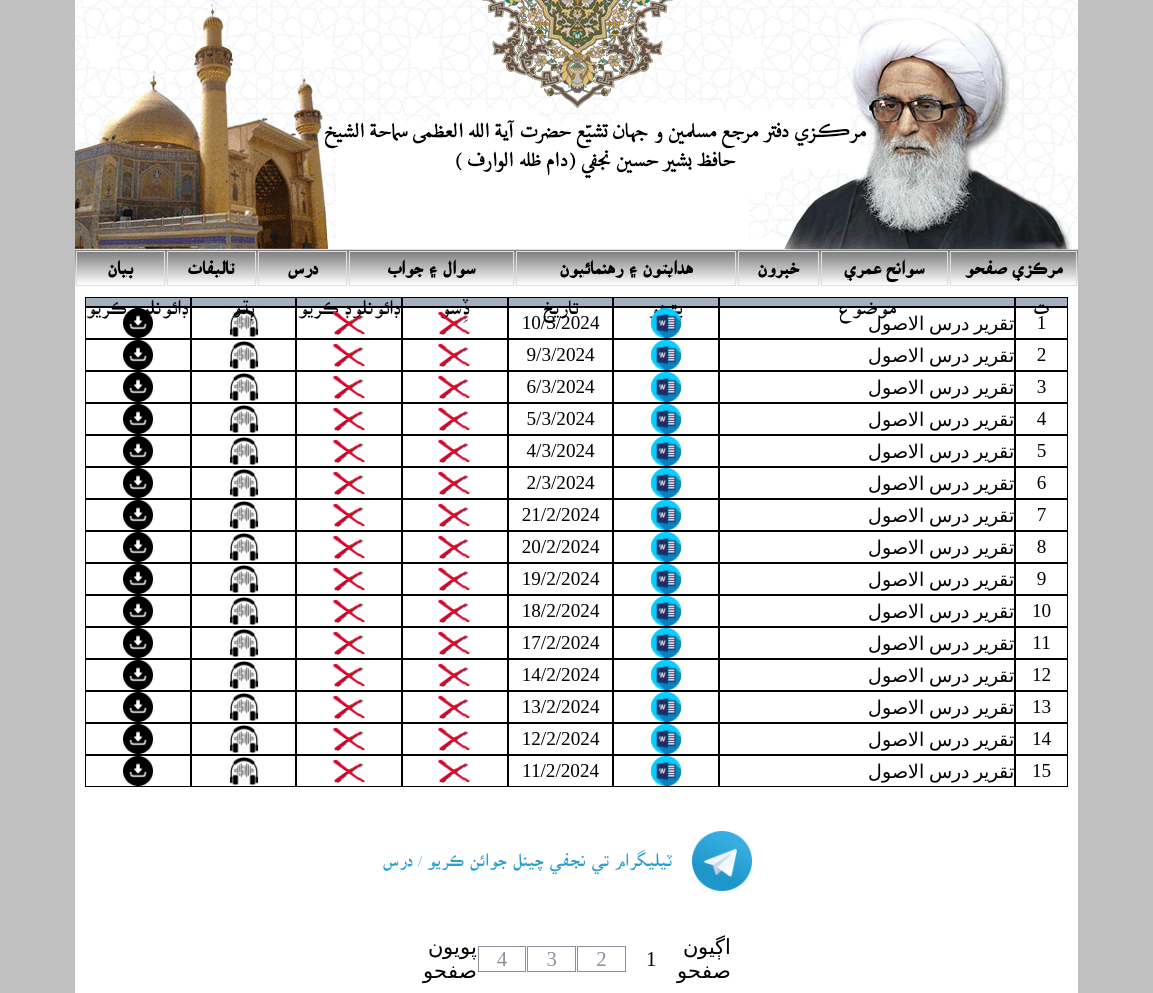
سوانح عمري (884, 262)
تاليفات (211, 262)
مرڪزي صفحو (1013, 262)
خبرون (778, 262)
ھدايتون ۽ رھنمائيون (626, 262)
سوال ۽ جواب (432, 262)
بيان (120, 262)
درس (302, 262)
